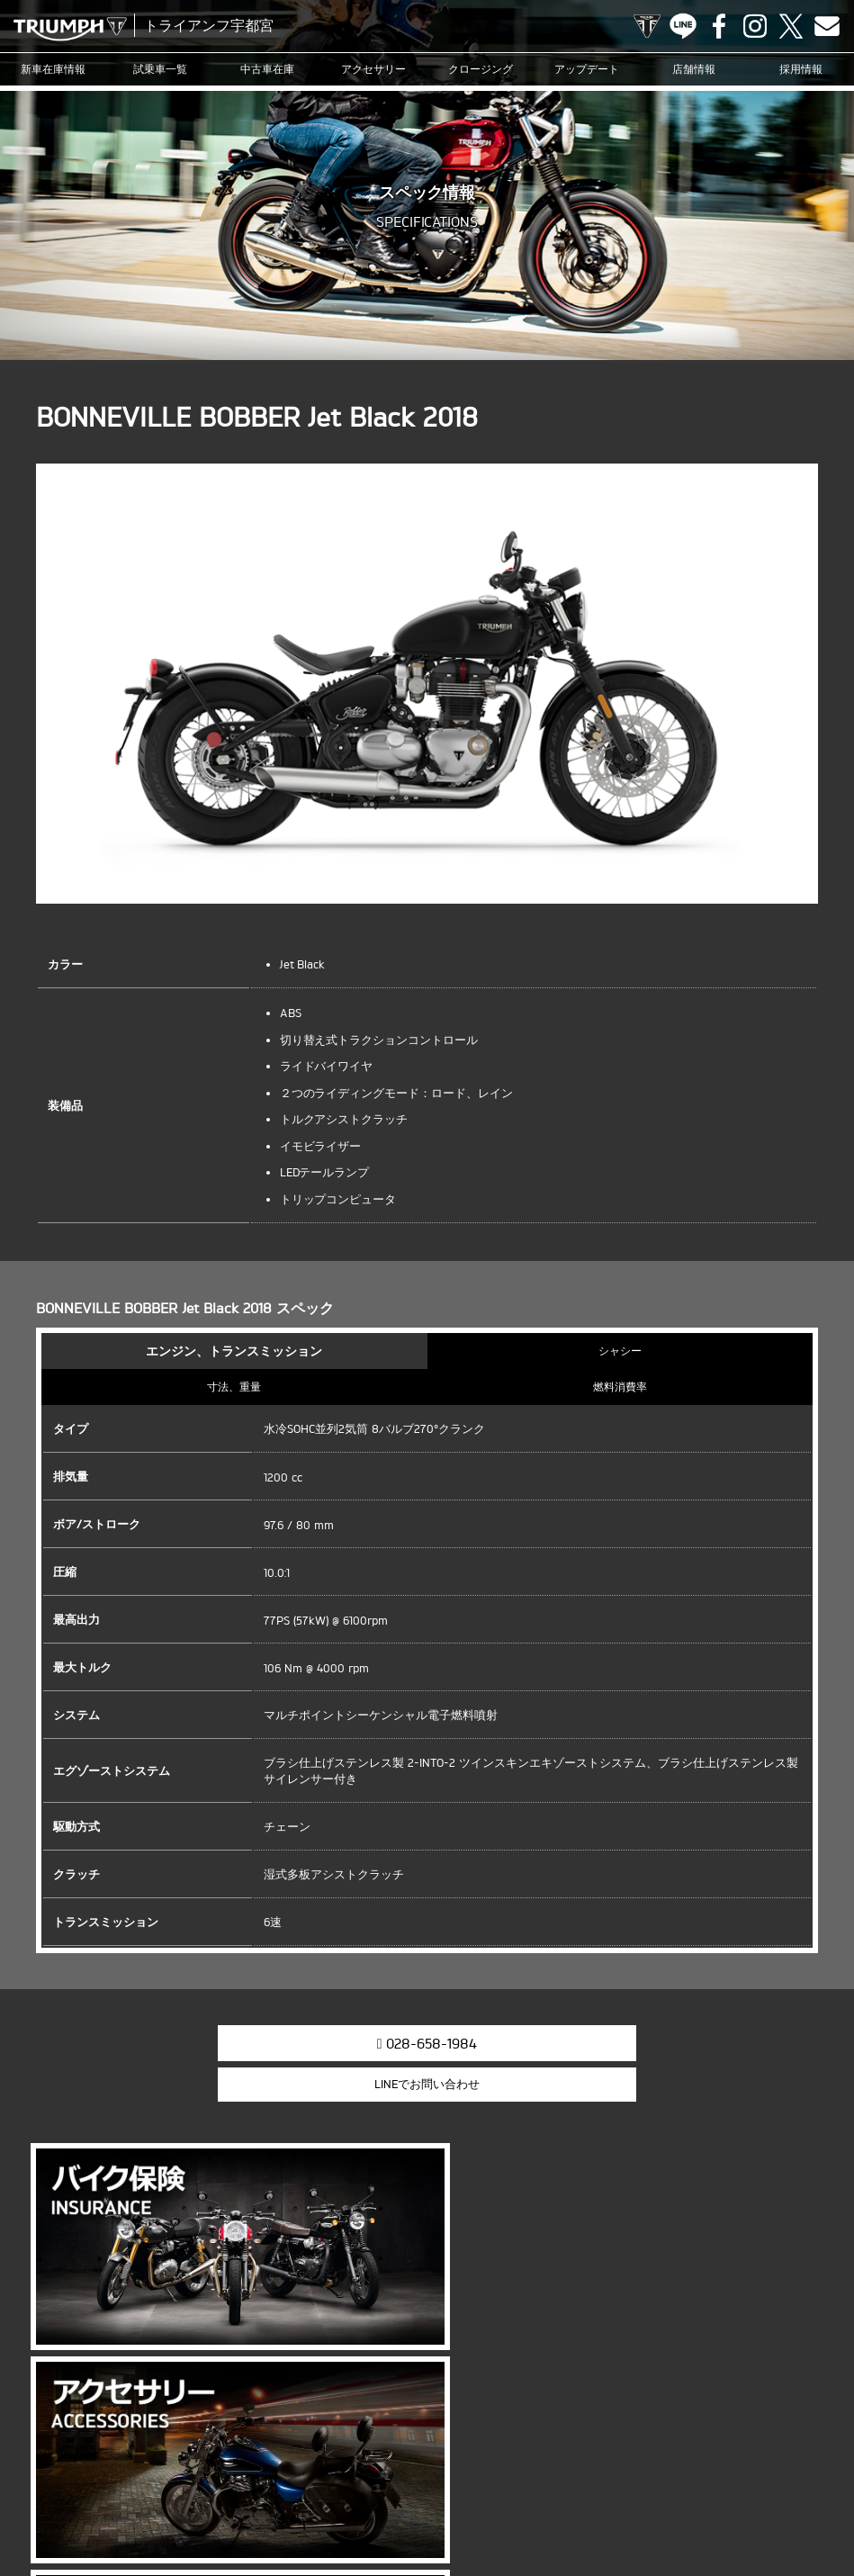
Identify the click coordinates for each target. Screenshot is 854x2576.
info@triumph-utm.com (499, 2339)
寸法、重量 (234, 1386)
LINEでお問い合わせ (563, 2041)
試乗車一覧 (159, 69)
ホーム (601, 2507)
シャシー (620, 1350)
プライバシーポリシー (422, 2507)
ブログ (537, 2479)
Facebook (719, 26)
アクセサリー (373, 69)
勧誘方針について (529, 2507)
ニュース (484, 2479)
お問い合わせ (325, 2507)
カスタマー (594, 2479)
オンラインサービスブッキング (706, 2479)
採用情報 (801, 69)
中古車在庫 (267, 69)
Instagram (755, 26)
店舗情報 (694, 69)
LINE (683, 26)
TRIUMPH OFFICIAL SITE (647, 26)
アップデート (586, 69)
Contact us (827, 26)
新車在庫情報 (53, 69)
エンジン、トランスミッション (234, 1350)
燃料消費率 (620, 1386)
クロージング (480, 69)
